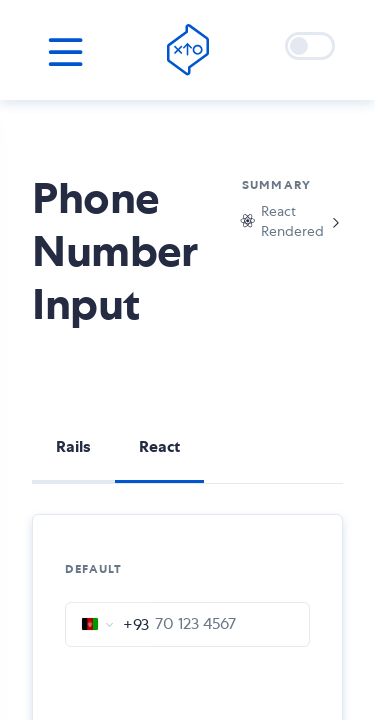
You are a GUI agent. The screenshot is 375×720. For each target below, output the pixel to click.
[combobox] (107, 624)
